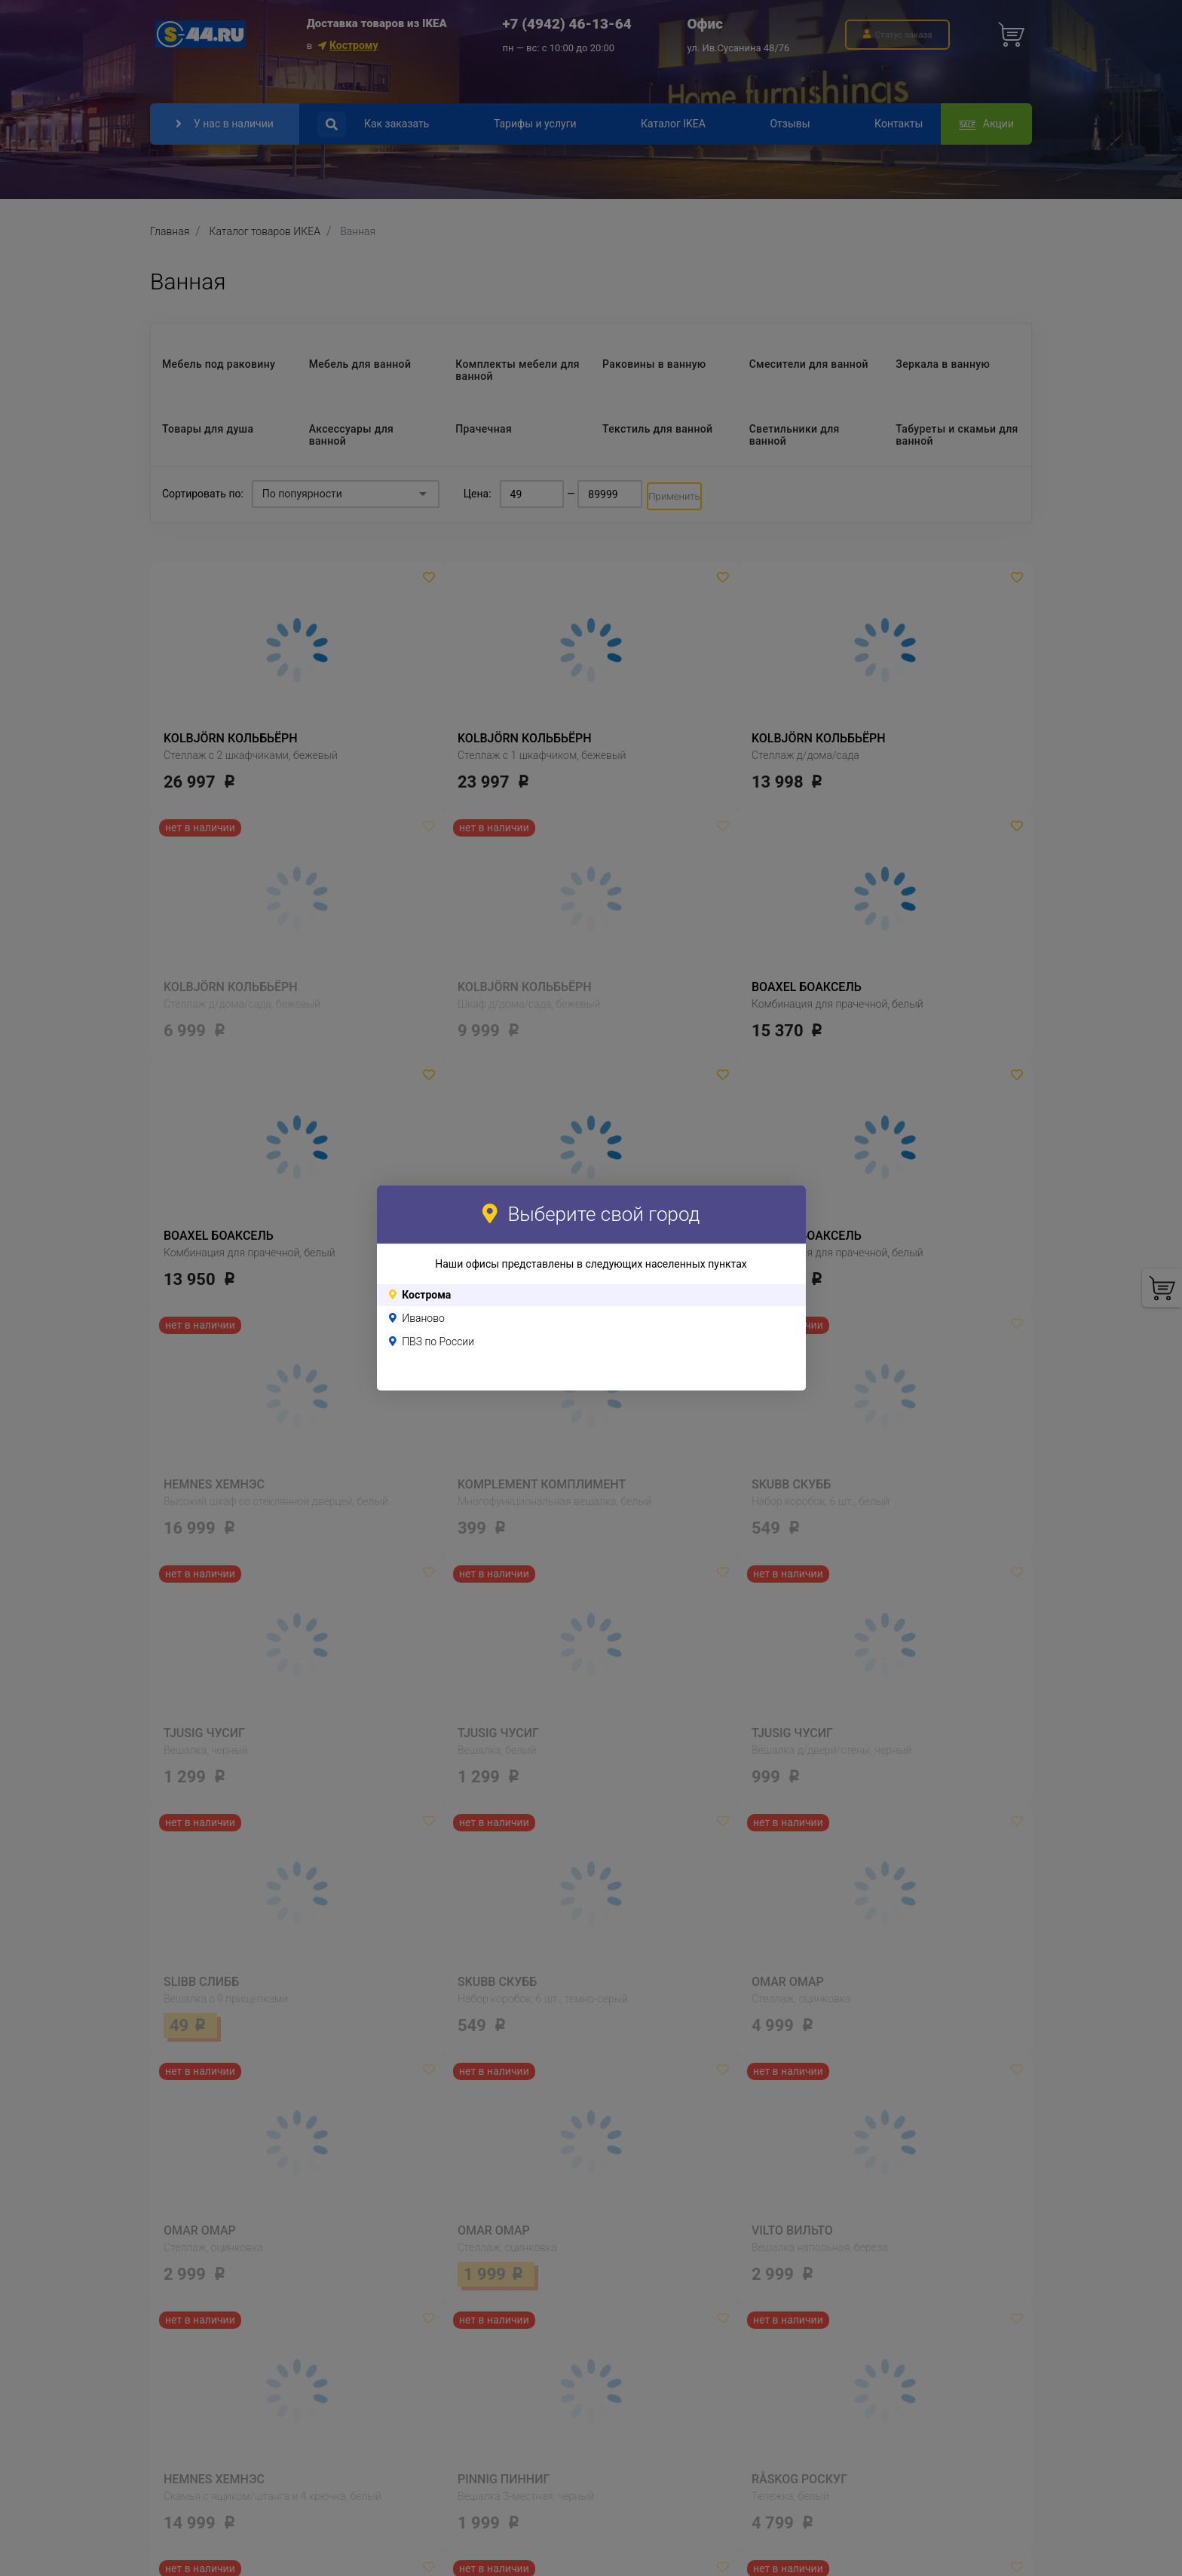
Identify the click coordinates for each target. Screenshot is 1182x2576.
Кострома (426, 1295)
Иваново (423, 1318)
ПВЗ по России (438, 1341)
